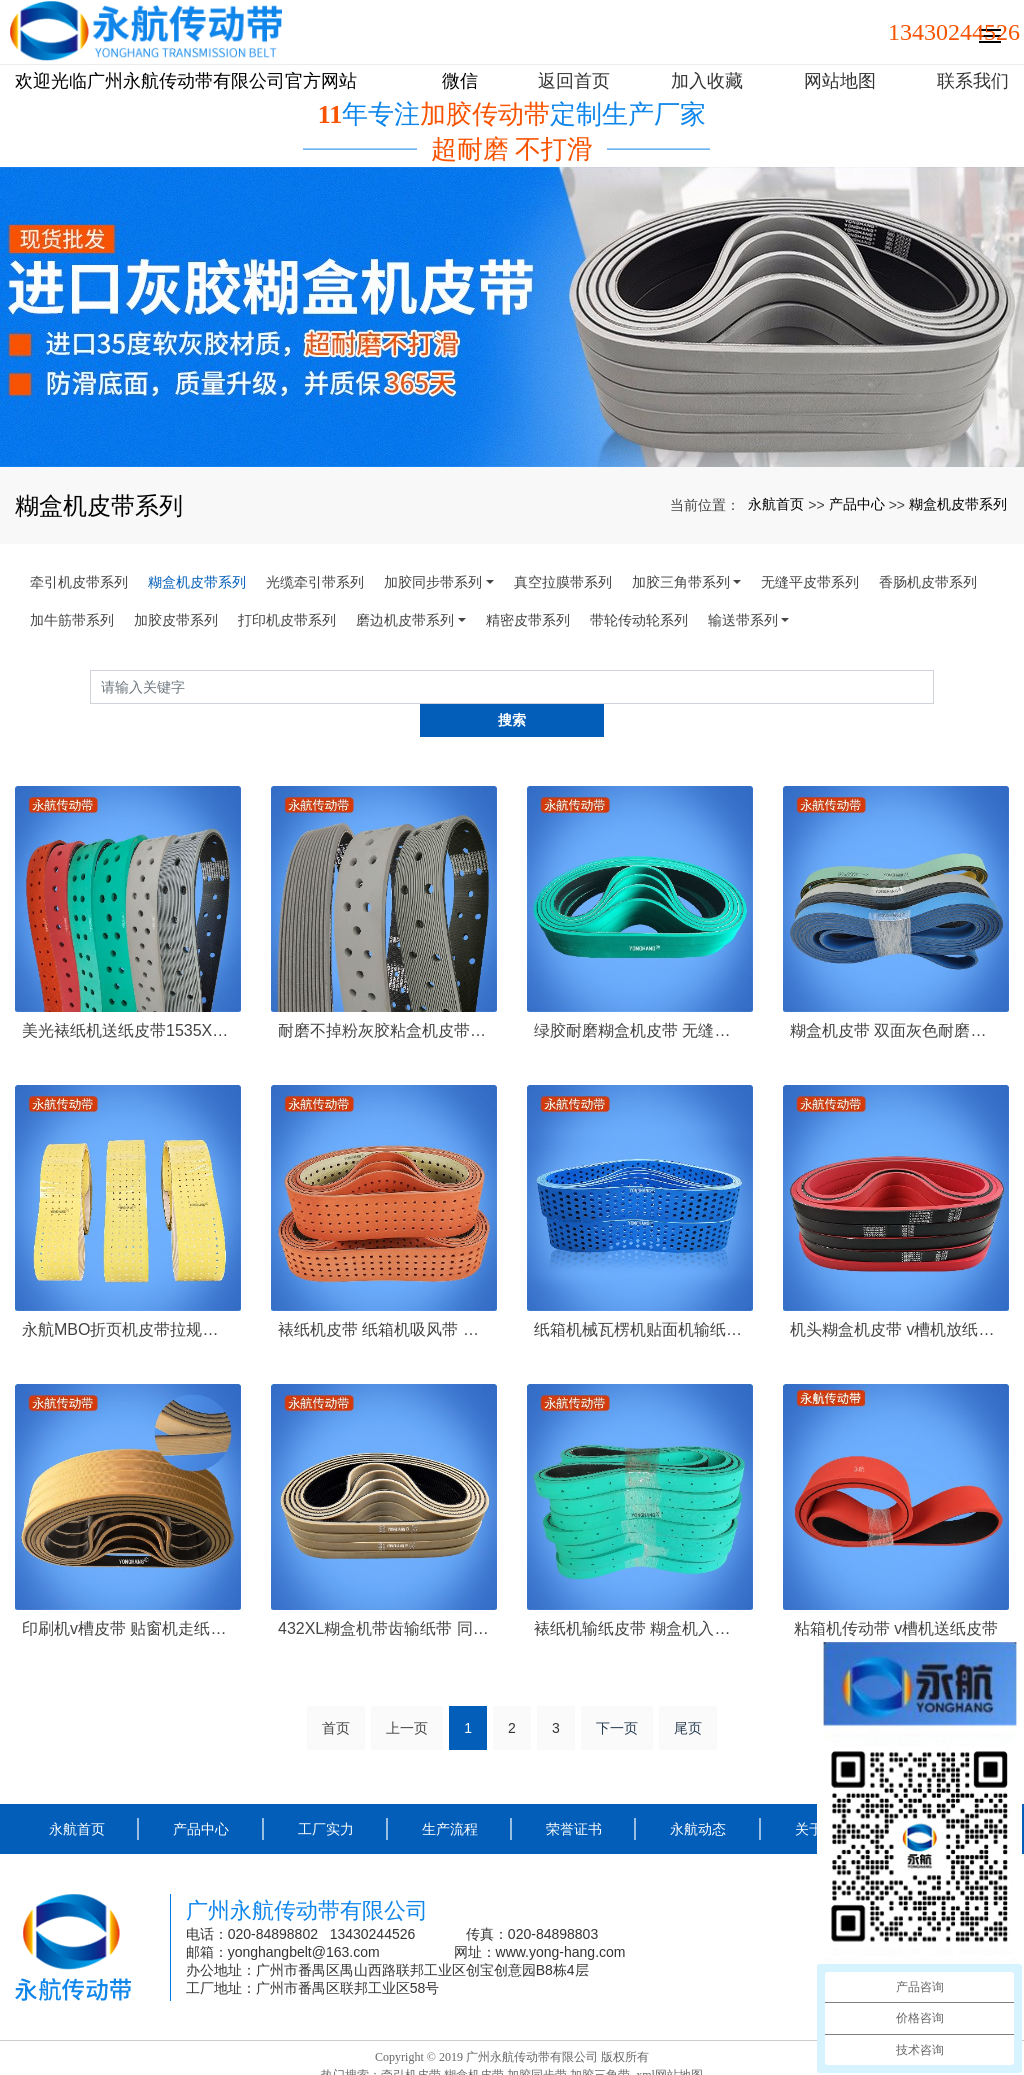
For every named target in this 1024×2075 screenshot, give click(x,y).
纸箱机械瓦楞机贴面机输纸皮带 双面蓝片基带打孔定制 (640, 1296)
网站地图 (840, 81)
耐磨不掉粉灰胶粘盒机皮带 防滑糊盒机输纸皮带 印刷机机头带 (384, 997)
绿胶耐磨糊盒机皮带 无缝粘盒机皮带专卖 (640, 997)
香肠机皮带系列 (928, 582)
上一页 (407, 1695)
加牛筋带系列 (72, 620)
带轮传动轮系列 (639, 620)
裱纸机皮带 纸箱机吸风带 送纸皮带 (384, 1296)
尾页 (688, 1695)
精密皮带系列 (528, 620)
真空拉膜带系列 (563, 582)
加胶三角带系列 (681, 582)
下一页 (617, 1695)
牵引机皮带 (411, 2041)
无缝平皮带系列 (810, 582)
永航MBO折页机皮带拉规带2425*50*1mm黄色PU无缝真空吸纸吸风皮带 (128, 1296)
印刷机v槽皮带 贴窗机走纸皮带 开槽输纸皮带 (128, 1594)
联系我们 (973, 81)
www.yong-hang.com (563, 1919)
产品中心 (857, 504)
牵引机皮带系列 (79, 582)
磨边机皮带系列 (405, 620)
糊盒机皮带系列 (958, 504)
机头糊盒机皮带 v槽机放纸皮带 (896, 1296)
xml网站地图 (669, 2041)
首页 (336, 1695)
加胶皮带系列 (176, 620)
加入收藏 (707, 81)
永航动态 (698, 1796)
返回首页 (574, 81)
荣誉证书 (574, 1796)
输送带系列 (743, 620)
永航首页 (776, 504)
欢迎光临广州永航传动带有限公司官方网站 (186, 81)
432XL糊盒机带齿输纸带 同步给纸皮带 (384, 1594)
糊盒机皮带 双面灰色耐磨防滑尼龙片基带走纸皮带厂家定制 (896, 997)
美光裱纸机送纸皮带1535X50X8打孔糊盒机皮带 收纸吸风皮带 (128, 997)
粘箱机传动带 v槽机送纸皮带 (896, 1594)
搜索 (934, 687)
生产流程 (450, 1796)
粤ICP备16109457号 (512, 2059)
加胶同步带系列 (433, 582)
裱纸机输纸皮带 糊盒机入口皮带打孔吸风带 (640, 1594)
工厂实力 (326, 1796)
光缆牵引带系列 (315, 582)
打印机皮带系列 (287, 620)
